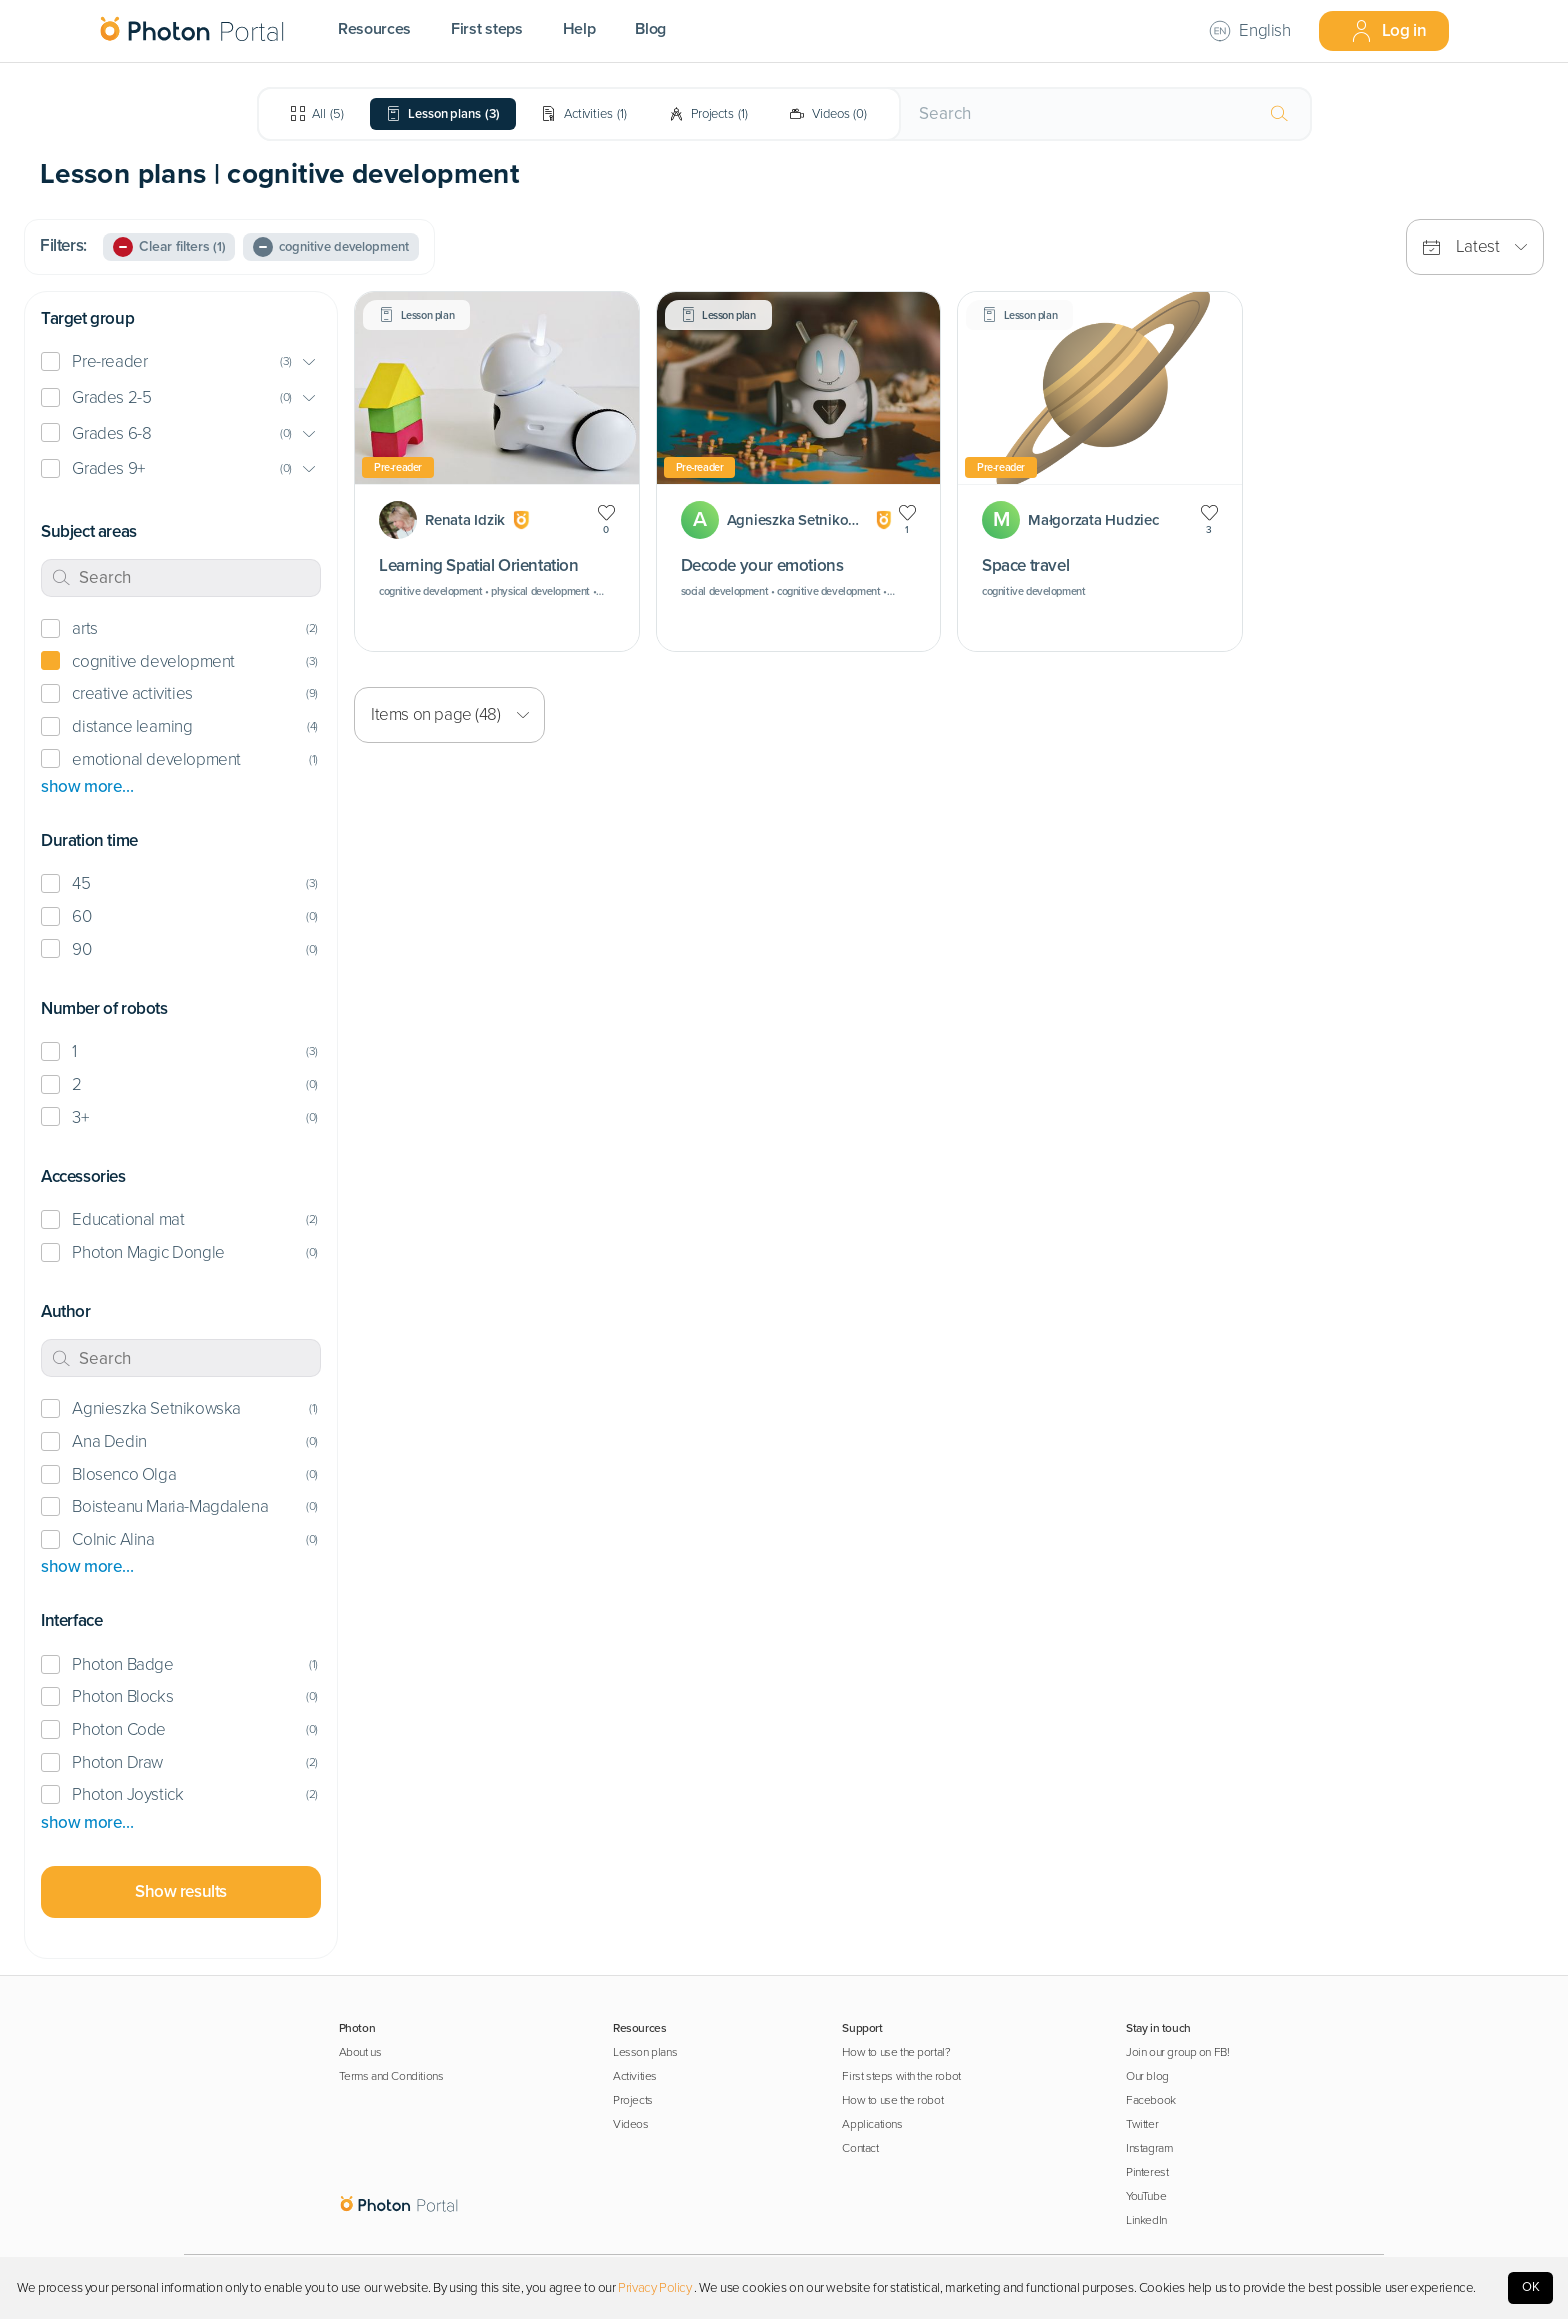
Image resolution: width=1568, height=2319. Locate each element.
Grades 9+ (108, 468)
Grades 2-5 (111, 397)
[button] (181, 362)
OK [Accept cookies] (1531, 2287)
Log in (1388, 31)
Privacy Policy (654, 2288)
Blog (650, 29)
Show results (181, 1891)
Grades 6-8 (111, 433)
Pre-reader (109, 361)
